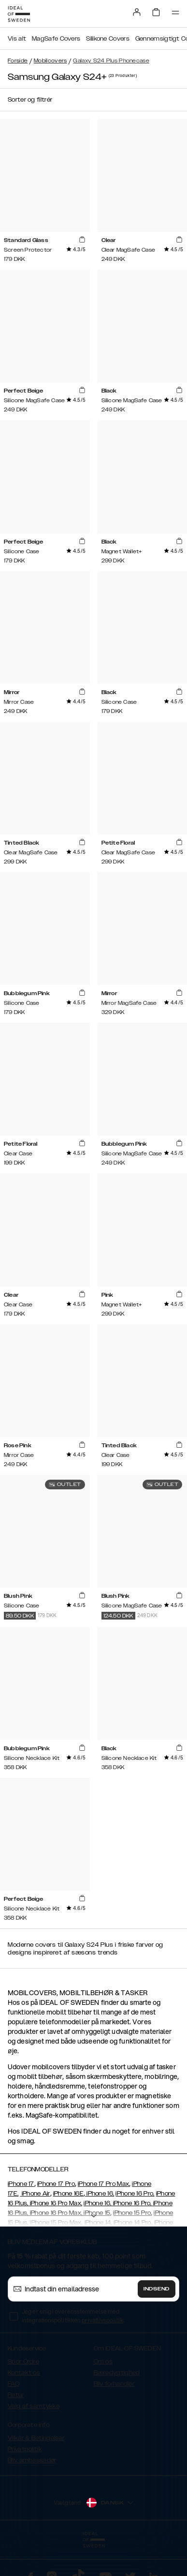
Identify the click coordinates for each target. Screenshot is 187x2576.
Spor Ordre (23, 2361)
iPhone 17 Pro (56, 2184)
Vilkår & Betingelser (36, 2438)
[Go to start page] (19, 14)
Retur (16, 2395)
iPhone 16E (68, 2193)
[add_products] (81, 239)
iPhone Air (35, 2193)
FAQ (13, 2383)
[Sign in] (136, 12)
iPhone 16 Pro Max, (55, 2203)
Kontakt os (24, 2372)
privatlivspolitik (102, 2320)
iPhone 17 (21, 2184)
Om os (103, 2361)
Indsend (157, 2289)
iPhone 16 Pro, (134, 2193)
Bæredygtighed (117, 2372)
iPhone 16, (99, 2193)
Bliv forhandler (114, 2383)
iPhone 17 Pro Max (103, 2184)
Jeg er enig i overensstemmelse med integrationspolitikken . (73, 2315)
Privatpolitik (25, 2449)
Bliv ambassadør (32, 2460)
